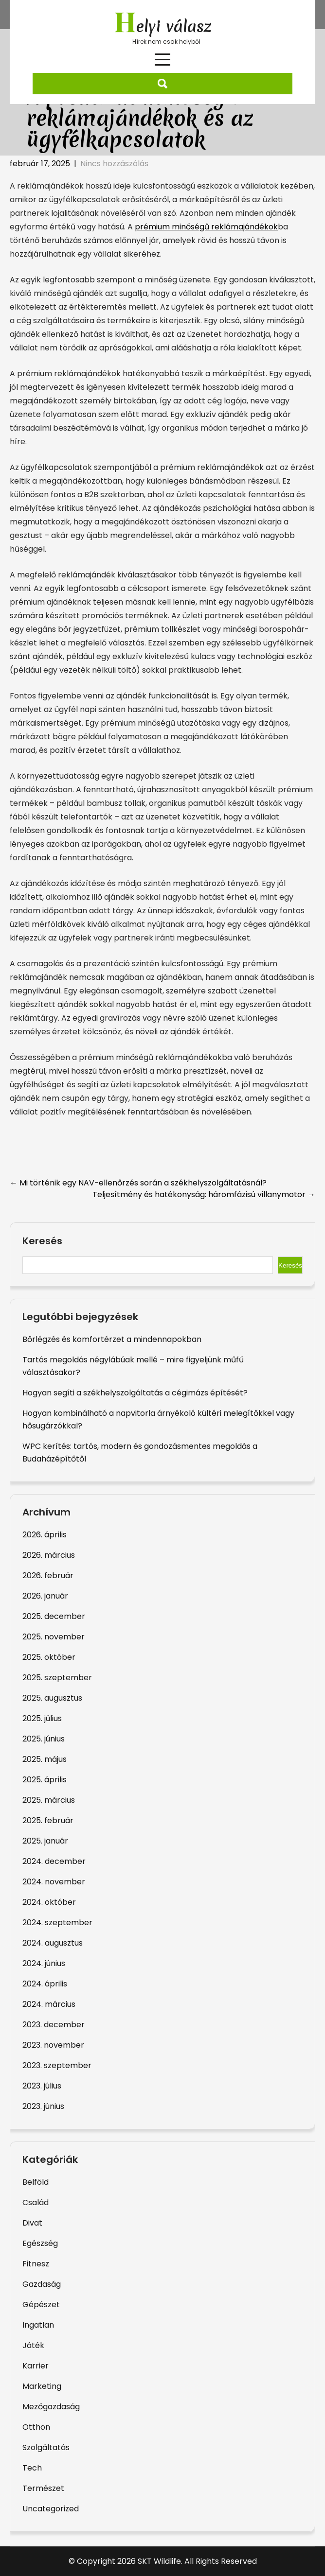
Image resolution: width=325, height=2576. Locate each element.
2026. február (47, 1575)
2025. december (53, 1616)
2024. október (49, 1902)
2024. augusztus (52, 1943)
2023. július (41, 2085)
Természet (43, 2488)
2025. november (53, 1636)
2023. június (43, 2106)
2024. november (53, 1881)
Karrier (35, 2365)
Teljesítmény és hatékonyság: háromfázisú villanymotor (203, 1194)
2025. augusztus (52, 1698)
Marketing (41, 2386)
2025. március (48, 1800)
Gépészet (41, 2304)
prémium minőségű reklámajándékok (206, 226)
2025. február (47, 1820)
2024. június (43, 1963)
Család (35, 2202)
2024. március (48, 2004)
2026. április (44, 1534)
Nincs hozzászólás (114, 163)
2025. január (45, 1840)
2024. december (54, 1861)
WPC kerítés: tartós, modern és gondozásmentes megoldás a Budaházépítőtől (139, 1452)
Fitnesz (35, 2263)
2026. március (48, 1555)
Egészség (40, 2243)
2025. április (44, 1779)
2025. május (44, 1759)
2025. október (48, 1657)
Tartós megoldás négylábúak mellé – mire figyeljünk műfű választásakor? (133, 1366)
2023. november (53, 2045)
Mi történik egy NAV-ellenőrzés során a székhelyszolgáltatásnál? (138, 1182)
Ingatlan (38, 2325)
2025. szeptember (57, 1677)
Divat (32, 2222)
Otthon (36, 2427)
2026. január (45, 1595)
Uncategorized (50, 2508)
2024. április (44, 1983)
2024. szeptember (57, 1922)
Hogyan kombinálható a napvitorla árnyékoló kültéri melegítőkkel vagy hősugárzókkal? (158, 1419)
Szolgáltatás (46, 2447)
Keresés (42, 1241)
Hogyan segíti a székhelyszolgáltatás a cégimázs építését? (135, 1392)
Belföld (35, 2182)
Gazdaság (41, 2284)
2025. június (43, 1738)
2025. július (42, 1718)
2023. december (53, 2024)
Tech (32, 2467)
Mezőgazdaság (51, 2406)
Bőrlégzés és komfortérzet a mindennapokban (111, 1339)
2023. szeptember (56, 2065)
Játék (33, 2345)
